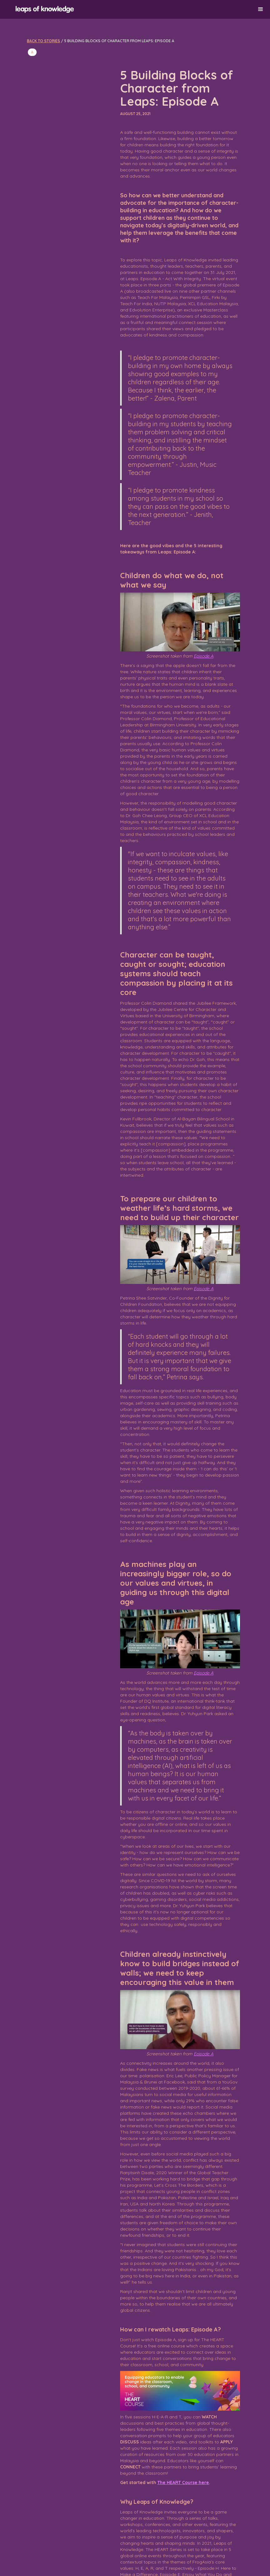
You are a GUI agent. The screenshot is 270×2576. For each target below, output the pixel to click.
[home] (132, 9)
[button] (260, 9)
